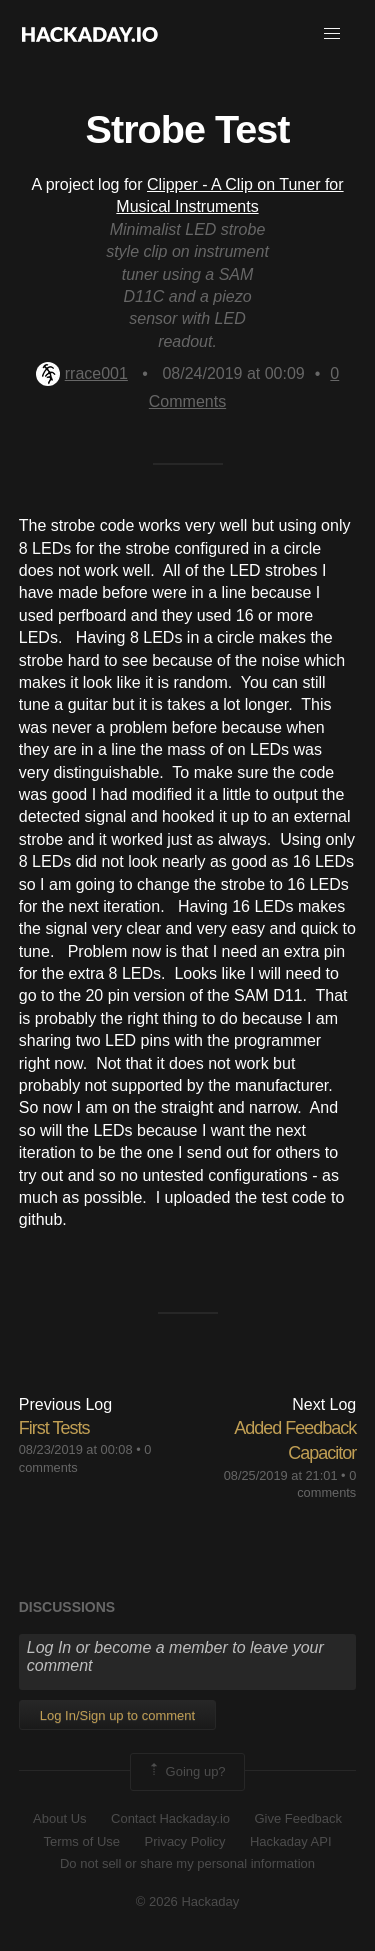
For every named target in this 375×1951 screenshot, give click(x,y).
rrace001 (82, 373)
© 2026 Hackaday (188, 1901)
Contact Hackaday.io (170, 1818)
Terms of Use (81, 1841)
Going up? (186, 1772)
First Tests (54, 1428)
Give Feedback (297, 1818)
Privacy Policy (185, 1841)
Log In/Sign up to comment (117, 1715)
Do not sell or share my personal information (187, 1863)
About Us (59, 1818)
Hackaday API (291, 1841)
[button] (332, 34)
